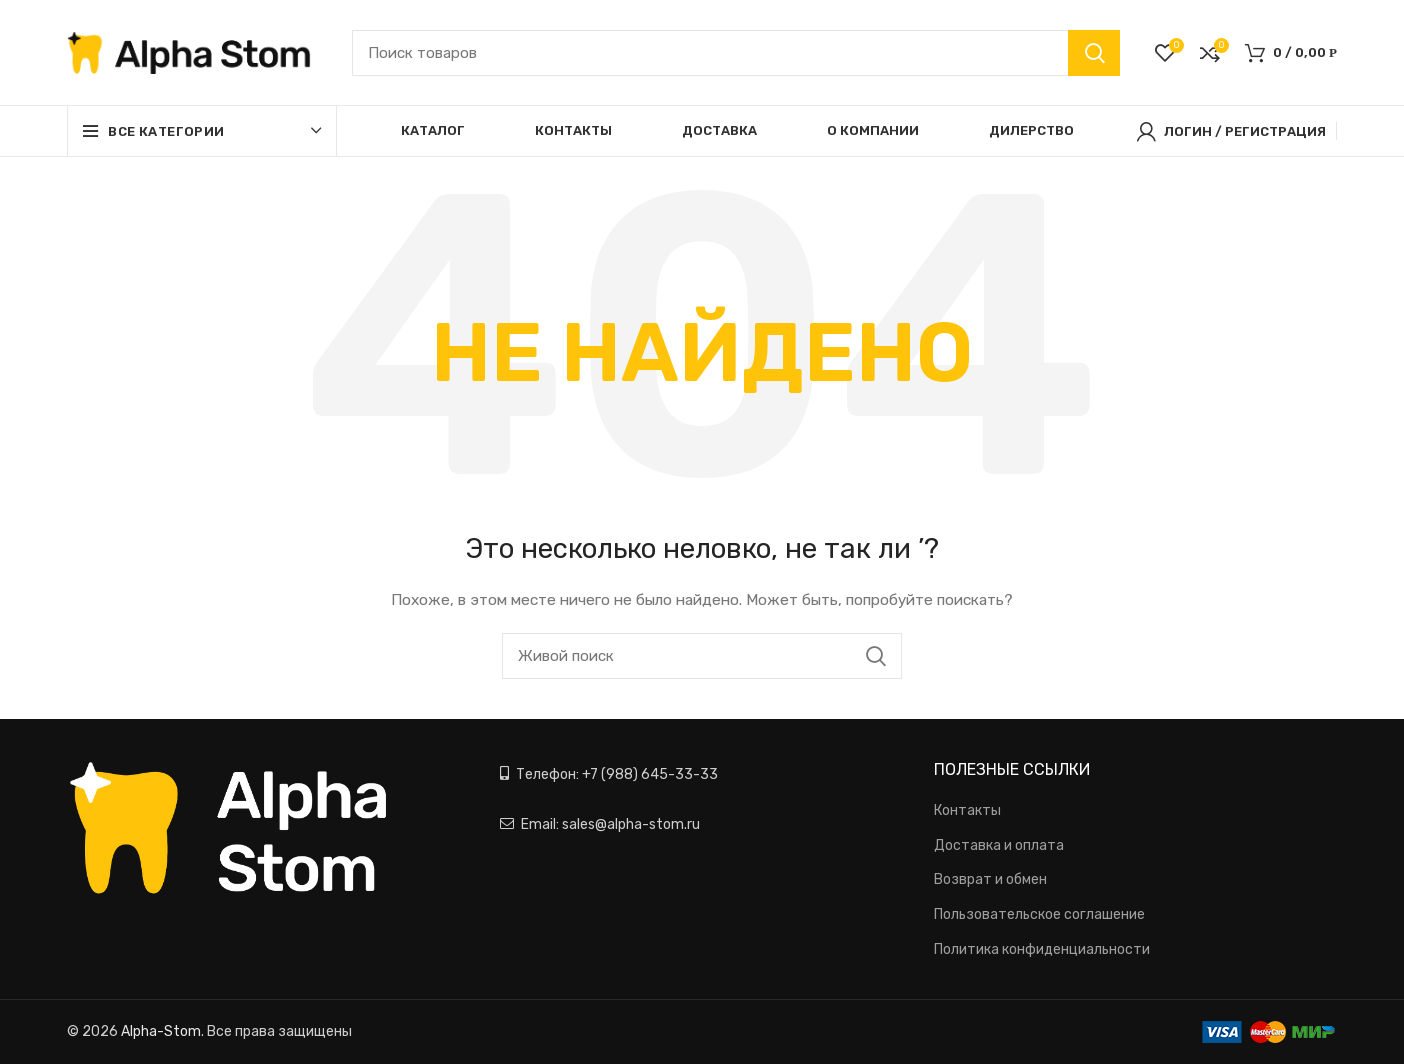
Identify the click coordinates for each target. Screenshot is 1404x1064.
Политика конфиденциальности (1042, 949)
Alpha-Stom (161, 1031)
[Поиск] (736, 53)
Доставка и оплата (999, 845)
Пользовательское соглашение (1039, 914)
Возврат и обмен (990, 879)
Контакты (967, 810)
